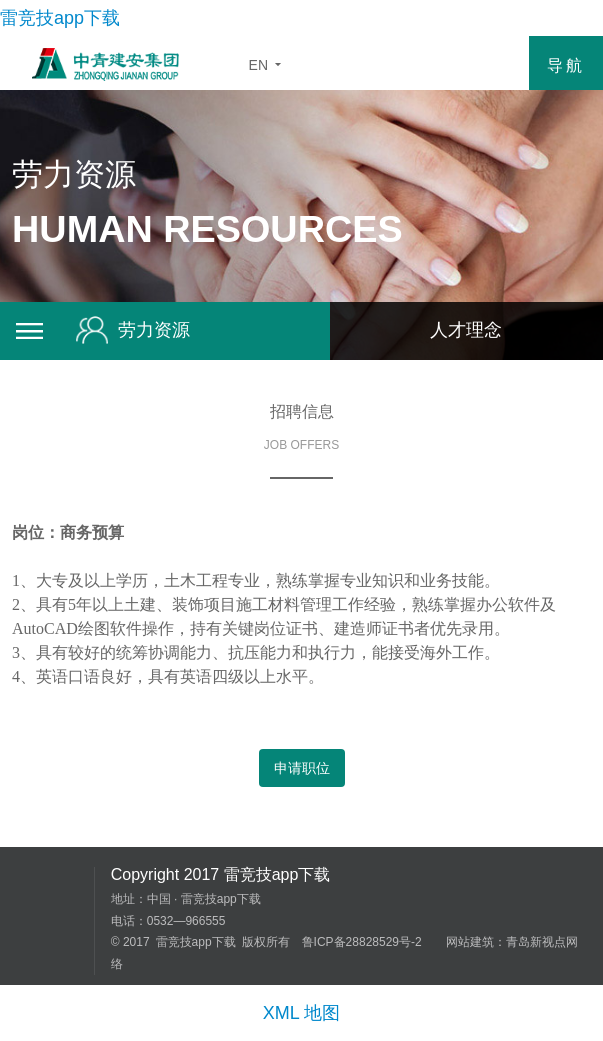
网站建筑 (470, 942)
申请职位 (302, 768)
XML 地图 (301, 1013)
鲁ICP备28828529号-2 (362, 942)
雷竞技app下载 (60, 18)
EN (268, 64)
